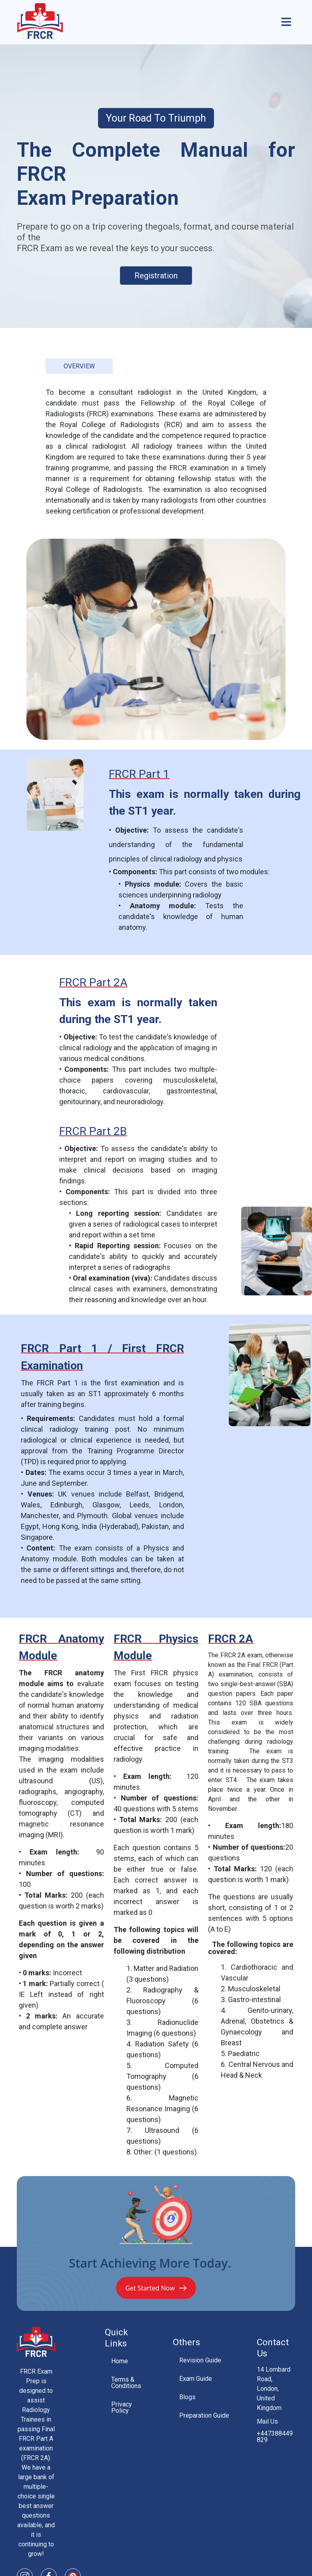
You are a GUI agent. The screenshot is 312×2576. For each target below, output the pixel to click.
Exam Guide (195, 2378)
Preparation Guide (204, 2415)
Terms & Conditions (126, 2383)
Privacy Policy (121, 2407)
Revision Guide (200, 2360)
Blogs (187, 2397)
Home (119, 2361)
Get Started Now (155, 2288)
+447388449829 (275, 2436)
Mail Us (267, 2421)
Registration (156, 275)
